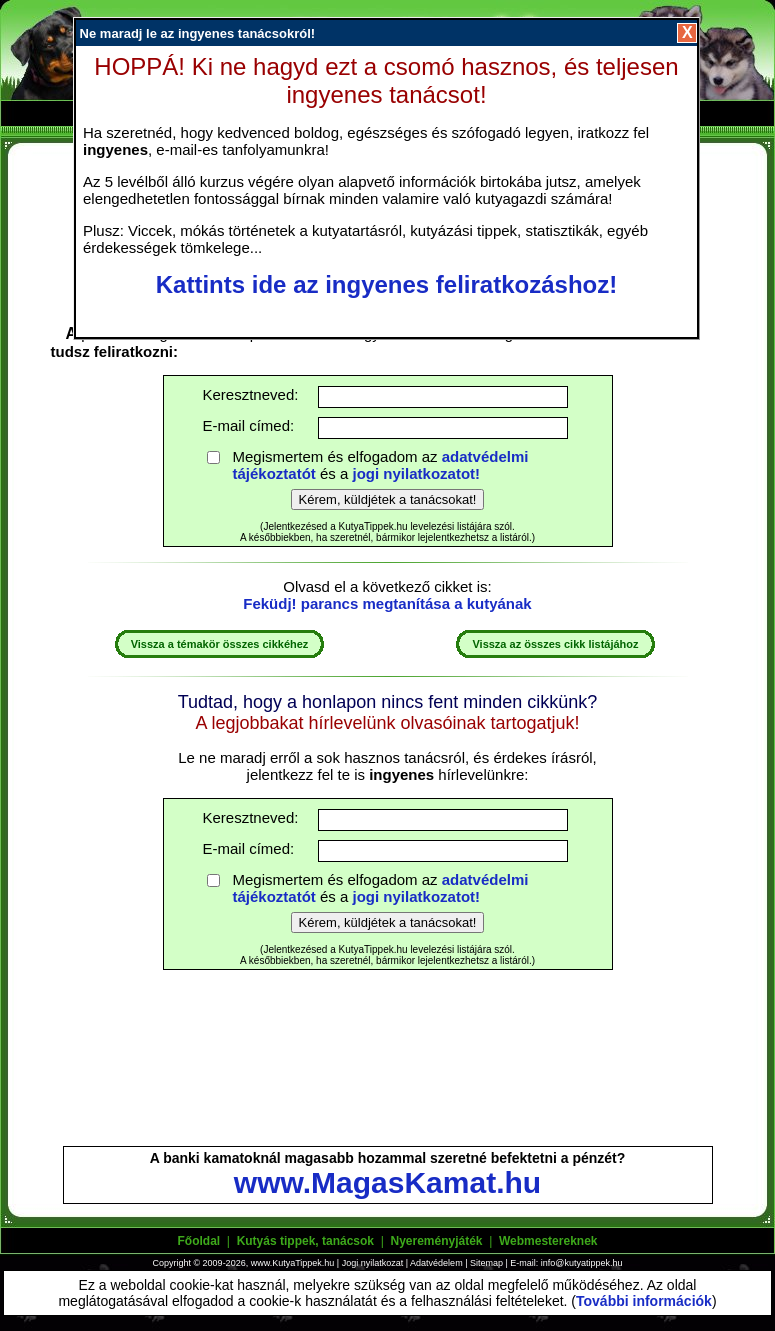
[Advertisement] (388, 1067)
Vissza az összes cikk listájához (555, 644)
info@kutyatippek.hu (582, 1263)
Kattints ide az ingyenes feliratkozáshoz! (386, 284)
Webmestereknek (548, 1241)
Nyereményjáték (436, 1241)
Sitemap (486, 1263)
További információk (644, 1301)
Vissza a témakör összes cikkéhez (220, 644)
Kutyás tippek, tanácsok (305, 1241)
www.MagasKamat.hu (387, 1182)
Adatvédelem (436, 1263)
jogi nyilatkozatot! (417, 473)
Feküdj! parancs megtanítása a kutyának (387, 603)
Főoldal (199, 1241)
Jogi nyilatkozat (373, 1263)
